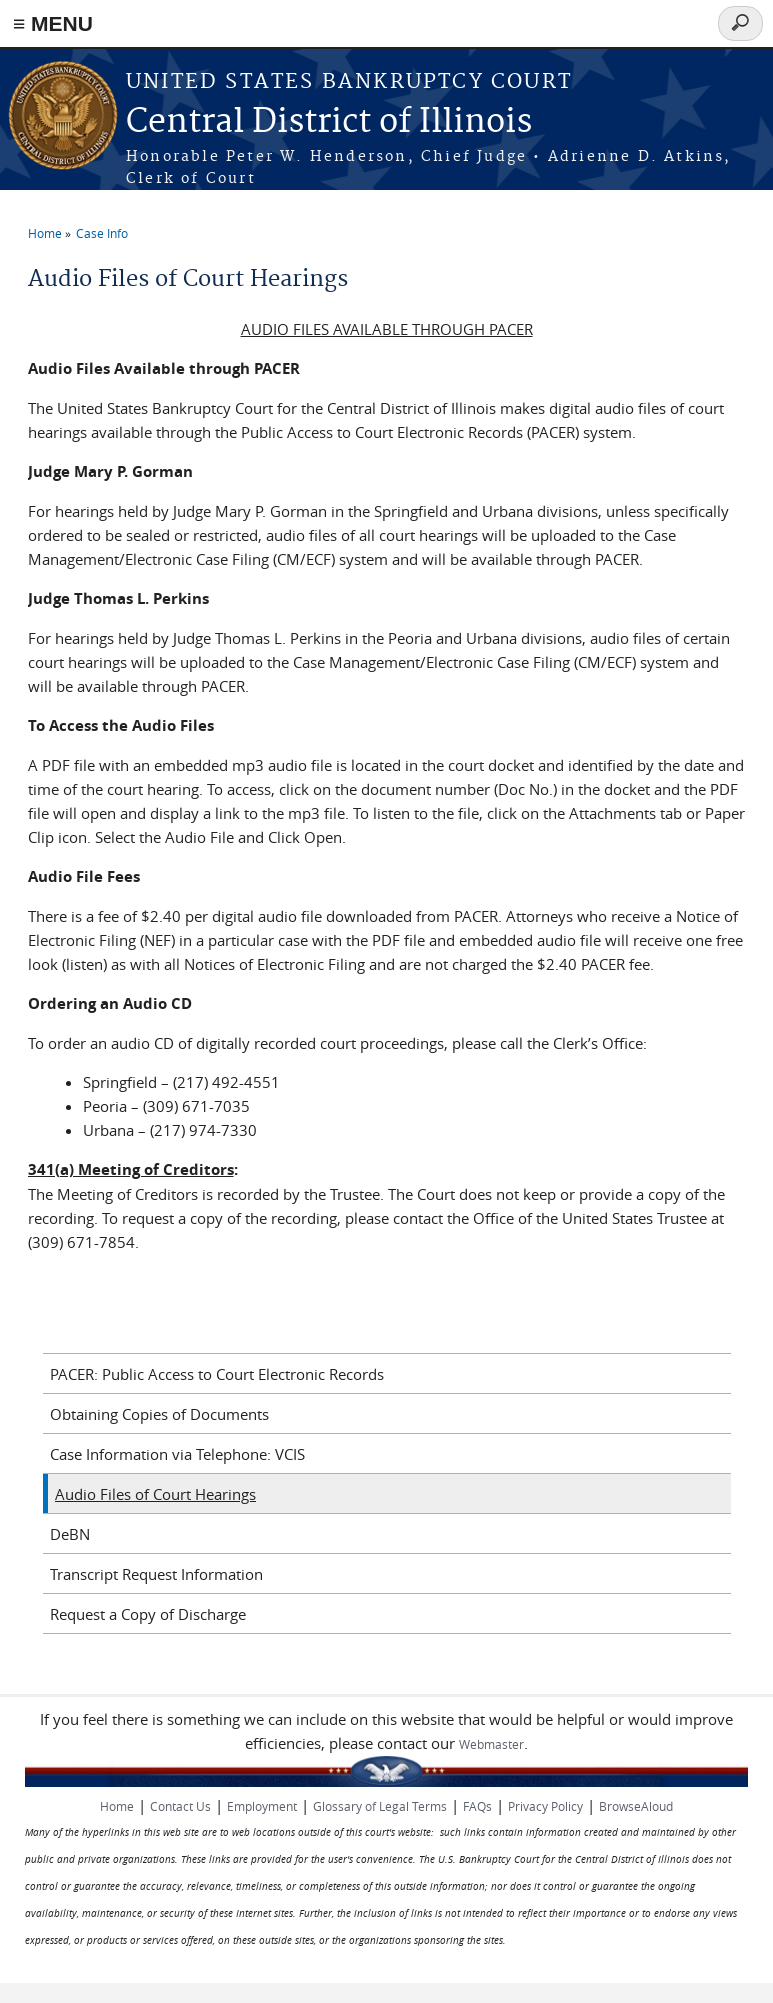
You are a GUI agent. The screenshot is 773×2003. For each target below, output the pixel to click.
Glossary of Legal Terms (380, 1806)
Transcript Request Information (156, 1574)
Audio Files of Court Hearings (155, 1494)
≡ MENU (53, 23)
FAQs (477, 1806)
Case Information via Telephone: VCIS (177, 1454)
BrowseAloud (636, 1806)
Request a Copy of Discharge (148, 1614)
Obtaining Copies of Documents (159, 1414)
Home (45, 233)
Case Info (102, 233)
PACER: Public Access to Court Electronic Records (217, 1374)
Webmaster (491, 1744)
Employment (262, 1806)
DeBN (70, 1534)
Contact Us (180, 1806)
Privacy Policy (545, 1806)
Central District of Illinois (329, 122)
